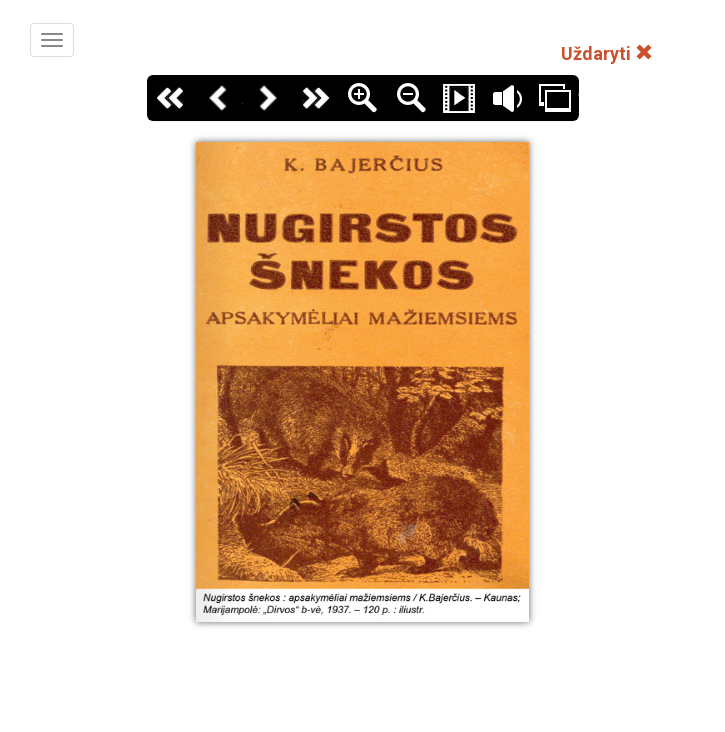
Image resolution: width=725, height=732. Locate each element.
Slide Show (459, 98)
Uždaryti (607, 53)
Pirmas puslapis (171, 98)
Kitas (267, 98)
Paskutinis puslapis (315, 98)
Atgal (219, 98)
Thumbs (555, 98)
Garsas (507, 98)
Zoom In (363, 98)
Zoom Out (411, 98)
